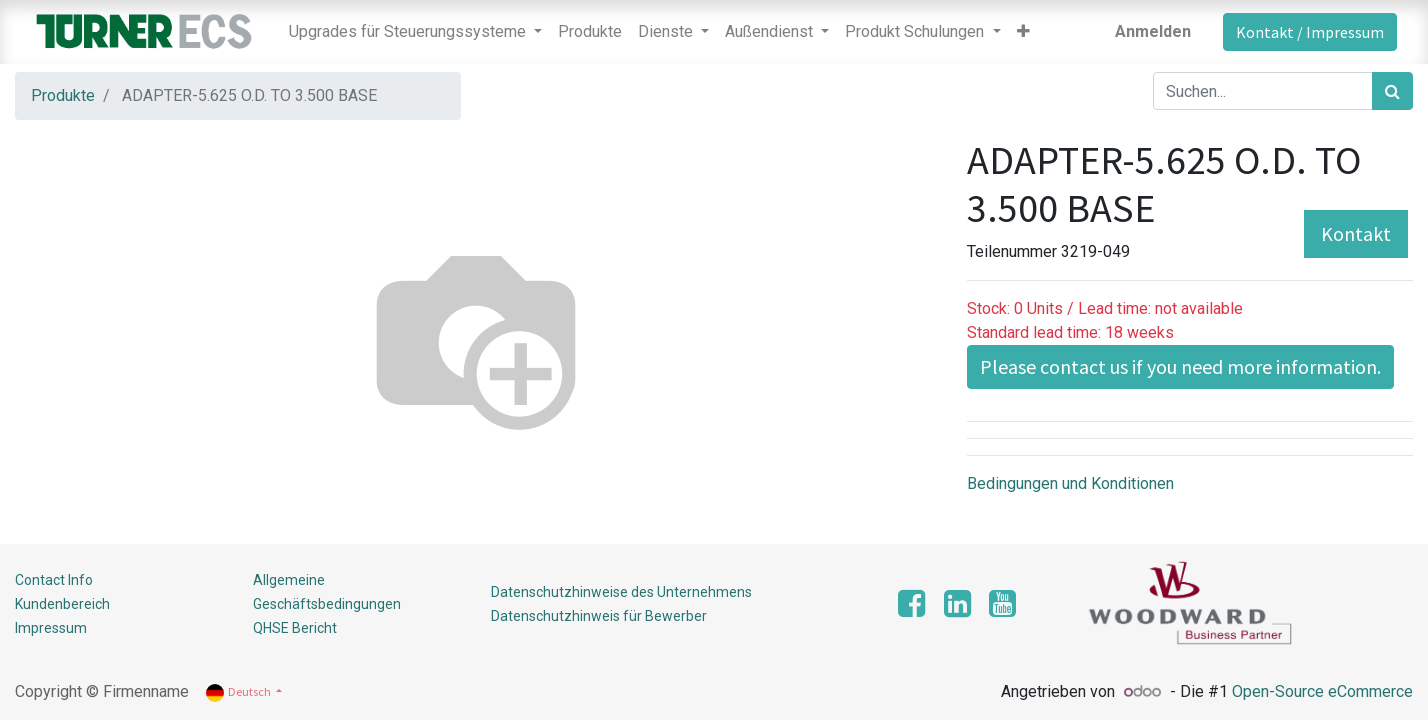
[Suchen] (1392, 91)
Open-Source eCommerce (1322, 691)
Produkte (63, 95)
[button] (1023, 32)
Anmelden (1153, 31)
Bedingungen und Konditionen (1070, 483)
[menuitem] (590, 32)
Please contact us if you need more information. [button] (1180, 366)
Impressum (51, 628)
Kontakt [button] (1356, 233)
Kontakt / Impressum (1310, 32)
